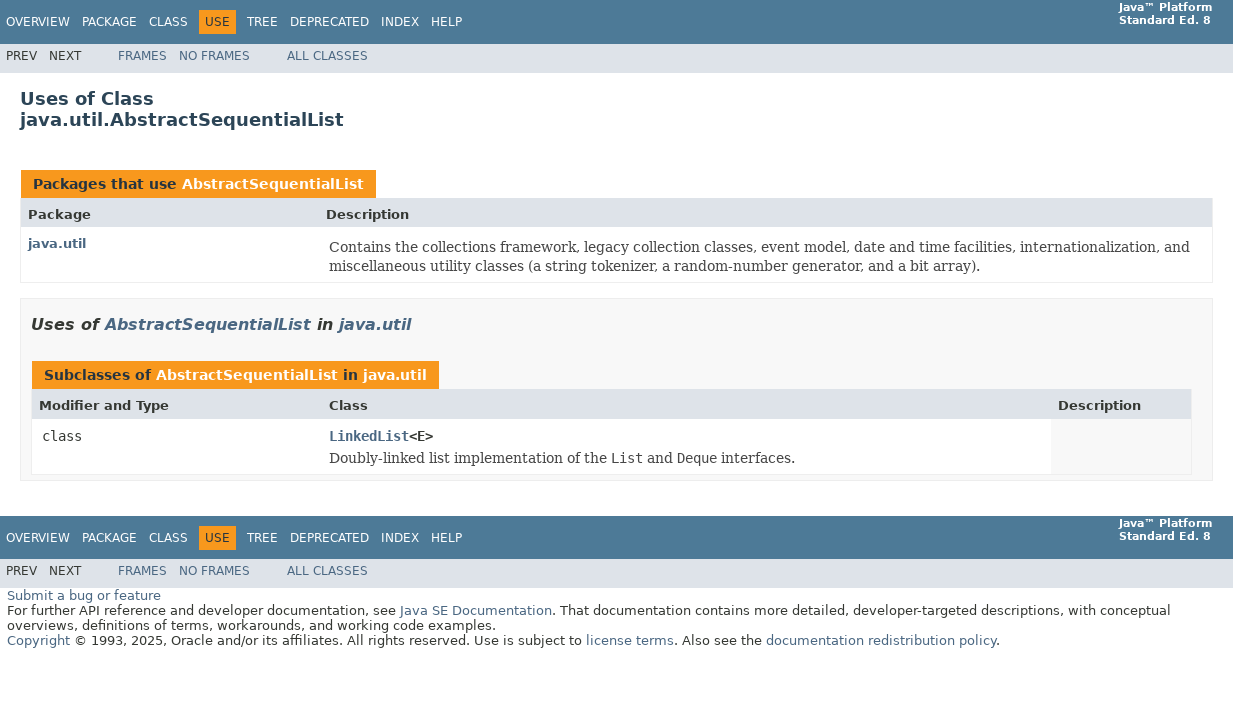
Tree (262, 22)
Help (446, 22)
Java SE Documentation (476, 610)
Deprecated (329, 22)
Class (168, 22)
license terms (630, 640)
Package (109, 22)
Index (400, 22)
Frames (142, 56)
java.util (57, 243)
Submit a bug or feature (84, 595)
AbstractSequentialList (273, 184)
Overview (38, 22)
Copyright (38, 640)
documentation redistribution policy (881, 640)
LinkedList (369, 436)
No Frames (214, 56)
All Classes (327, 56)
